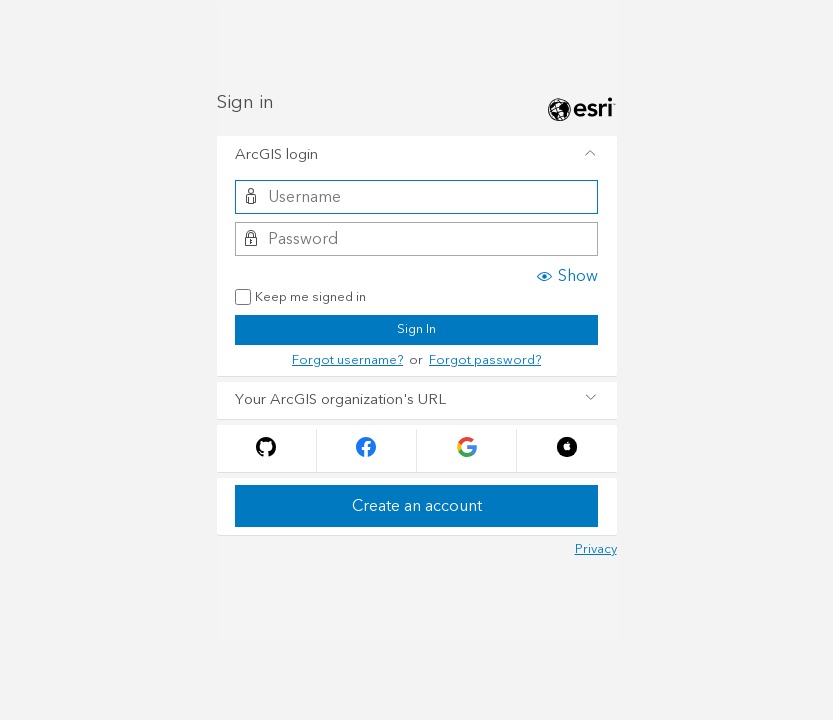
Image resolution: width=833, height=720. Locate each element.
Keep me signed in (300, 298)
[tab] (417, 155)
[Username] (416, 197)
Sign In (416, 329)
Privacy (596, 549)
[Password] (416, 239)
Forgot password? (485, 360)
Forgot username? (347, 360)
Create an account (417, 506)
